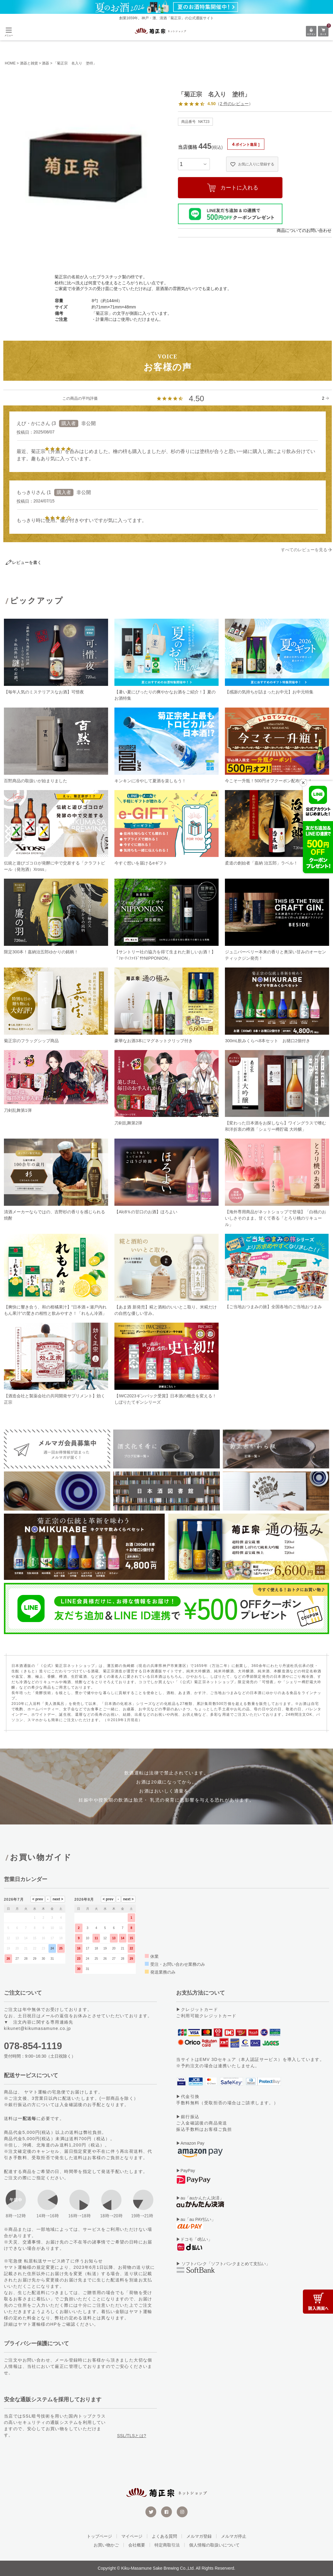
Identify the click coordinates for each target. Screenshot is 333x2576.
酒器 (45, 63)
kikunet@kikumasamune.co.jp (37, 2028)
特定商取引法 (167, 2545)
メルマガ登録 (199, 2536)
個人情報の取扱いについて (214, 2545)
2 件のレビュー (234, 103)
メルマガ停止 (233, 2536)
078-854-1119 (33, 2046)
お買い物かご (106, 2545)
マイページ (131, 2536)
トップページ (99, 2536)
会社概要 (136, 2545)
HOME (10, 63)
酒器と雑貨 (29, 63)
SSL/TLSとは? (131, 2435)
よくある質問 (164, 2536)
